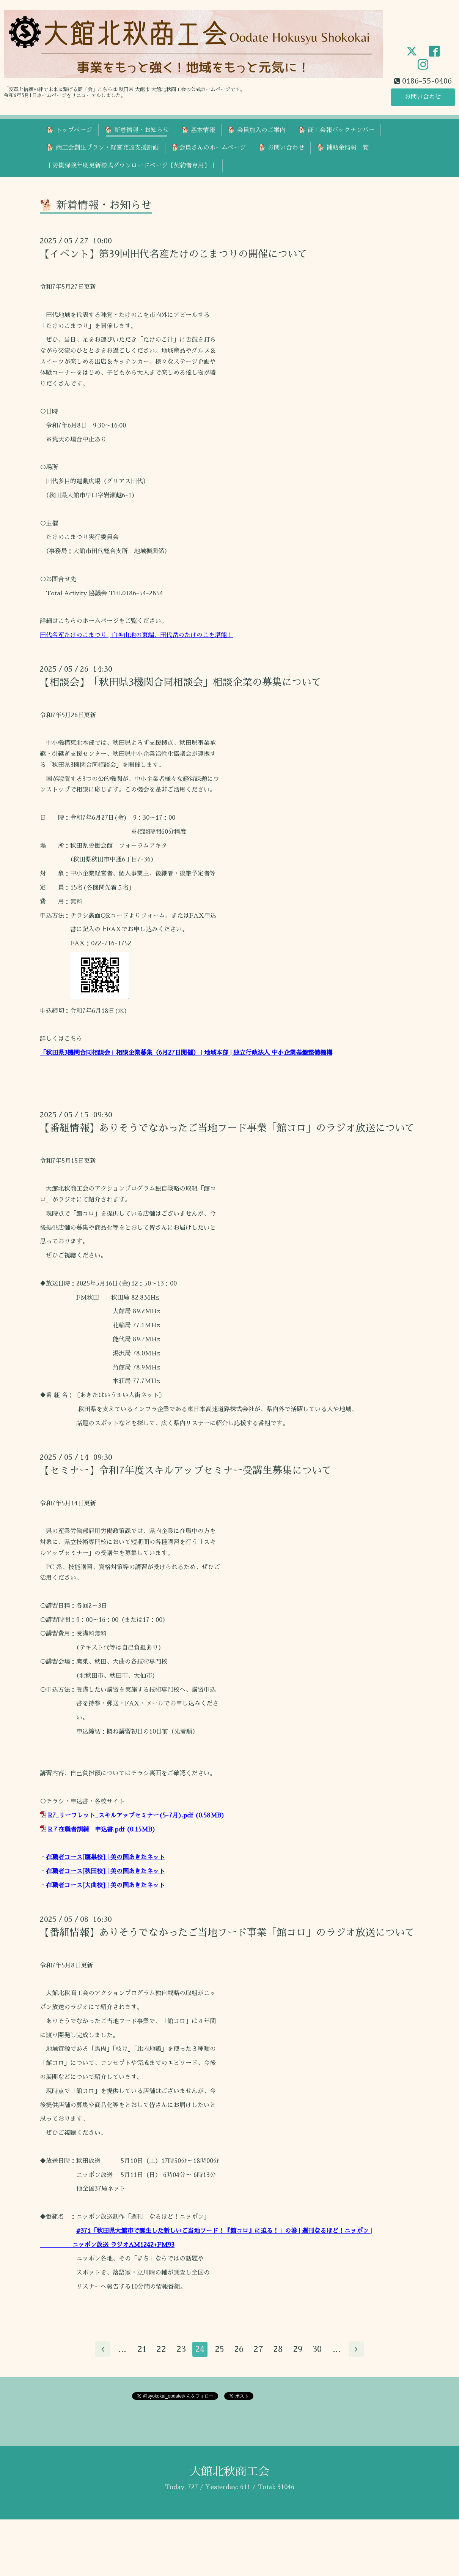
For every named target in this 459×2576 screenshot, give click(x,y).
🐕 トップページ (69, 130)
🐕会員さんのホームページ (208, 148)
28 (278, 2350)
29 (298, 2350)
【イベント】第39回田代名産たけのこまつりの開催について (173, 254)
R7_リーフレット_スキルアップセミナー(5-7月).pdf (120, 1816)
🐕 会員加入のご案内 (257, 130)
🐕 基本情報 (198, 130)
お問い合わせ (423, 97)
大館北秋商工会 (229, 2472)
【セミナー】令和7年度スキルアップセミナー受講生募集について (186, 1470)
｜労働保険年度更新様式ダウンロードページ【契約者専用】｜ (131, 165)
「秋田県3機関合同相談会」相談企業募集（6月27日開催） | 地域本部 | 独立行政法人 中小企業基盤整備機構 (186, 1053)
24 (200, 2350)
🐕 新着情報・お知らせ (137, 130)
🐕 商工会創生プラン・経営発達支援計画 (102, 148)
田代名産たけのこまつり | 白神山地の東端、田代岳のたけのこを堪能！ (136, 635)
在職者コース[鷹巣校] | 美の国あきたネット (105, 1857)
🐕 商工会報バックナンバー (336, 130)
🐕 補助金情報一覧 (343, 148)
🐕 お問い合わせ (281, 148)
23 (180, 2350)
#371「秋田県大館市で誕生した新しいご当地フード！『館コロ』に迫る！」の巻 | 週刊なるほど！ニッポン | (224, 2231)
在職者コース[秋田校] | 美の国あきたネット (105, 1871)
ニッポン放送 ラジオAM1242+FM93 (123, 2245)
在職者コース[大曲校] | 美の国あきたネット (105, 1885)
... (122, 2350)
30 (317, 2350)
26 (239, 2350)
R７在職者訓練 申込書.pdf (86, 1830)
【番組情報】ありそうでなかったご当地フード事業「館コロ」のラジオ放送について (227, 1128)
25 (220, 2350)
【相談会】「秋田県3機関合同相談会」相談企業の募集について (180, 682)
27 (259, 2350)
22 (161, 2350)
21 (141, 2350)
